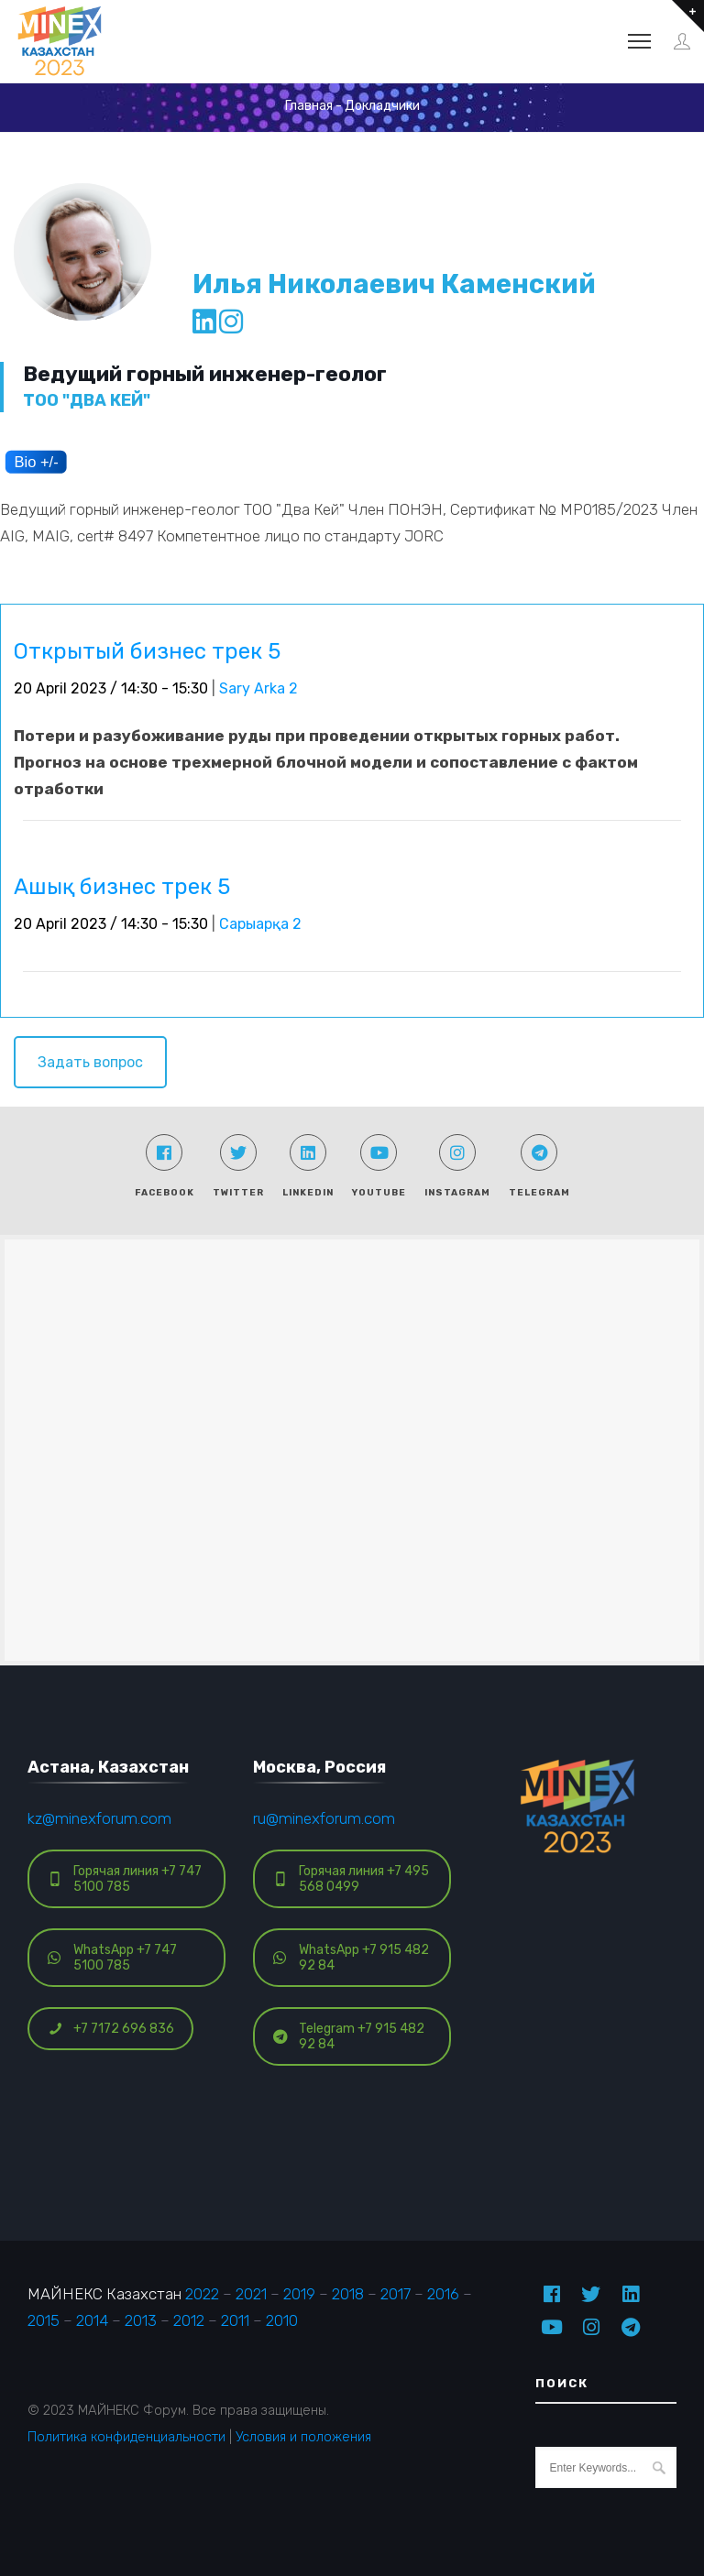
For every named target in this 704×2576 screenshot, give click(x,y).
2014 (92, 2320)
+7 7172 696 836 (111, 2028)
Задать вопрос (90, 1062)
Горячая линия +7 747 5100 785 (125, 1878)
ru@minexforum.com (324, 1818)
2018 (348, 2294)
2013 (141, 2320)
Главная (309, 106)
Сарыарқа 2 (260, 924)
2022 (202, 2294)
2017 (395, 2294)
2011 (235, 2320)
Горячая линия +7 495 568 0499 (351, 1878)
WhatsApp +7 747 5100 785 (112, 1957)
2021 (251, 2294)
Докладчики (382, 106)
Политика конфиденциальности (127, 2437)
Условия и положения (303, 2437)
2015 (44, 2320)
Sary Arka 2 (258, 688)
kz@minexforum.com (99, 1818)
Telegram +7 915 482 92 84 (348, 2036)
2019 (299, 2294)
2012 (188, 2320)
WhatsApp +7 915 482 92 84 (351, 1957)
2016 (443, 2294)
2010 (282, 2320)
